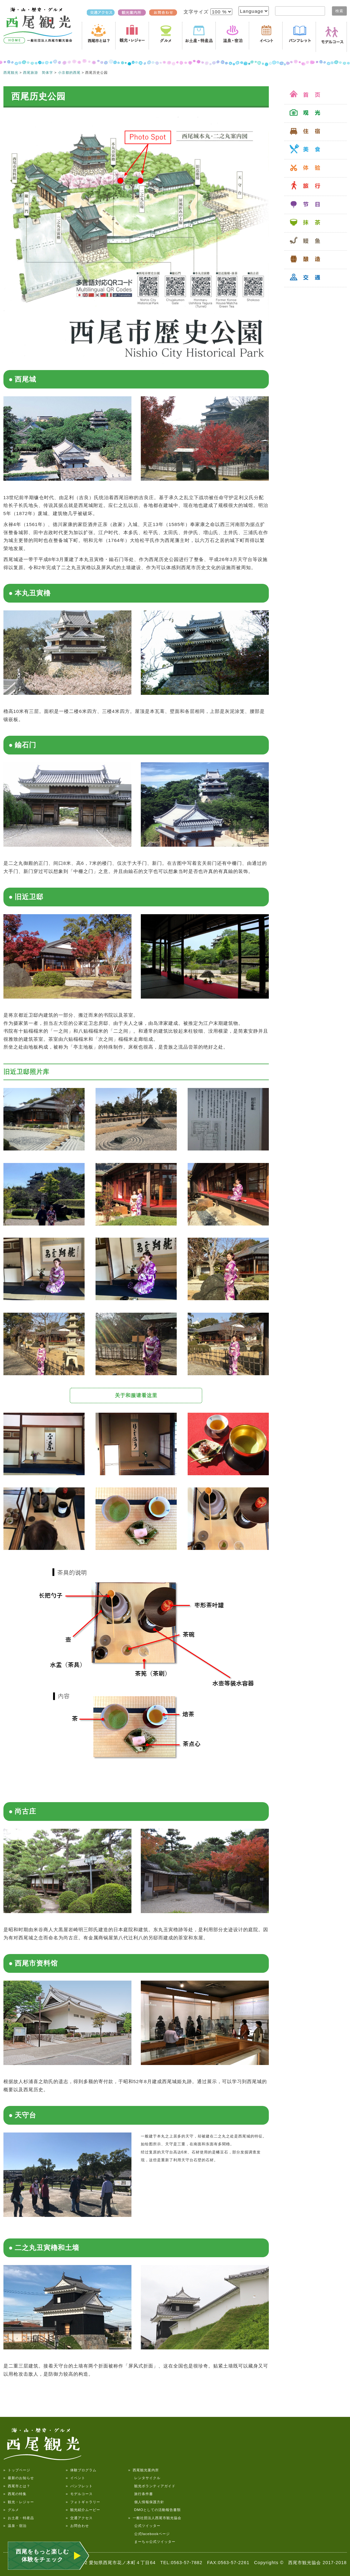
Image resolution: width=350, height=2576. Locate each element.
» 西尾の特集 (15, 2494)
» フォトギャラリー (83, 2502)
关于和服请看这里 (136, 1395)
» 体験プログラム (81, 2470)
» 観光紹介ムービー (83, 2510)
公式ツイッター (144, 2526)
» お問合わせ (77, 2526)
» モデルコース (79, 2494)
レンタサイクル (144, 2478)
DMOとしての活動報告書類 (154, 2510)
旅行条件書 (140, 2494)
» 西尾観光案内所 (143, 2470)
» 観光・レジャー (18, 2502)
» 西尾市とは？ (16, 2486)
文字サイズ (197, 11)
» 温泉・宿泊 (15, 2526)
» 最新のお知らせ (18, 2478)
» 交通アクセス (79, 2518)
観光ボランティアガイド (151, 2486)
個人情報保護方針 (146, 2502)
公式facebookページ (149, 2534)
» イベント (75, 2478)
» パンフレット (79, 2486)
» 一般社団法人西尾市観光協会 (154, 2518)
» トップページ (16, 2470)
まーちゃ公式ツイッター (151, 2541)
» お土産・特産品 (18, 2518)
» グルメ (11, 2510)
